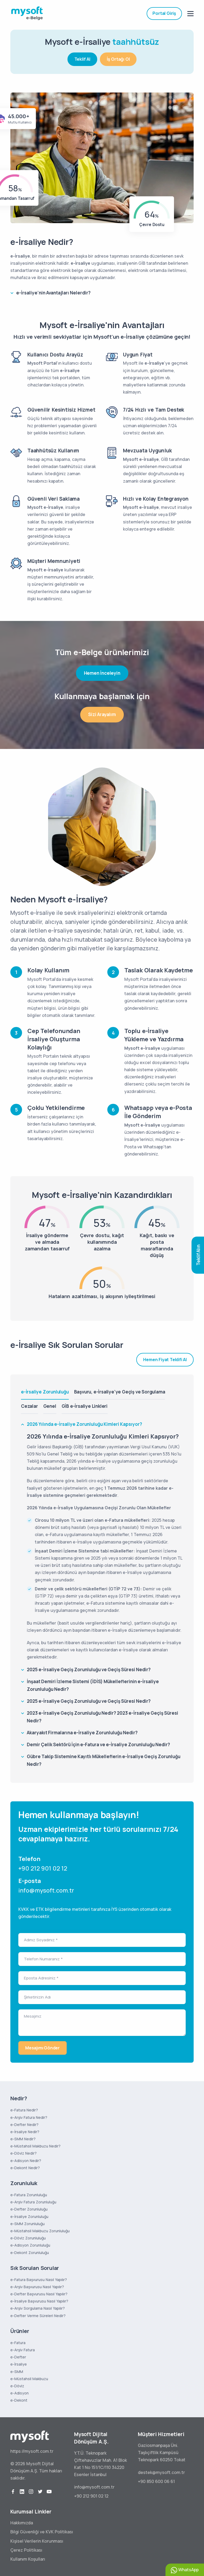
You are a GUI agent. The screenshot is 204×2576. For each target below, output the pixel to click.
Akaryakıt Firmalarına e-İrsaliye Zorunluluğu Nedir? (82, 1733)
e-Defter (18, 2356)
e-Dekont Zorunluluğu (29, 2252)
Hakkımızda (21, 2523)
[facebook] (13, 2491)
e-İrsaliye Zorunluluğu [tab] (45, 1392)
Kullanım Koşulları (27, 2559)
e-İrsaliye (18, 2364)
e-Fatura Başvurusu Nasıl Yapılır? (38, 2279)
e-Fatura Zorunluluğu (28, 2194)
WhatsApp (185, 2570)
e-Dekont (18, 2400)
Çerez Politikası (26, 2550)
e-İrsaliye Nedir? (24, 2131)
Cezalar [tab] (29, 1406)
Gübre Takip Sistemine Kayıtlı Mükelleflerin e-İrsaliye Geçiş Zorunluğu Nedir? (103, 1760)
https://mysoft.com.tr (31, 2451)
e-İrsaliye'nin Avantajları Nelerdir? (53, 293)
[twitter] (40, 2491)
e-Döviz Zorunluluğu (28, 2237)
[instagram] (31, 2491)
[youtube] (49, 2491)
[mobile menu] (190, 13)
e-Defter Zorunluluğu (29, 2209)
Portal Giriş (164, 13)
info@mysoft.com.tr (46, 1890)
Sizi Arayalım (102, 714)
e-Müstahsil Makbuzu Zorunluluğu (40, 2230)
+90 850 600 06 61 (156, 2481)
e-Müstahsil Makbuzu (29, 2378)
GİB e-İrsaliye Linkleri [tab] (85, 1406)
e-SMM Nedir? (23, 2138)
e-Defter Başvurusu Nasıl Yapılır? (38, 2293)
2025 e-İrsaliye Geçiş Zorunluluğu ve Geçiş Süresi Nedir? (89, 1669)
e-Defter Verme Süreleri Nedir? (38, 2315)
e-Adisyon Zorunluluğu (30, 2245)
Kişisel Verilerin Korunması (36, 2541)
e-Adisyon (19, 2393)
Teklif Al (82, 56)
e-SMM (16, 2371)
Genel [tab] (49, 1406)
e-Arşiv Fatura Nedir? (28, 2117)
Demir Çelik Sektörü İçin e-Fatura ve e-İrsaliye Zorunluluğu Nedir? (98, 1744)
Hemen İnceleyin (102, 673)
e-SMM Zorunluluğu (27, 2223)
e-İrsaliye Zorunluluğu (29, 2216)
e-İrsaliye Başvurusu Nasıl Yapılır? (39, 2301)
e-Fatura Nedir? (24, 2109)
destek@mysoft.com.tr (161, 2472)
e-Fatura (18, 2342)
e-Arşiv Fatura (22, 2349)
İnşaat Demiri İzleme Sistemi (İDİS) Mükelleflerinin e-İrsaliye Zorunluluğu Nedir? (93, 1685)
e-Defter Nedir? (24, 2124)
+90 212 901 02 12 (42, 1868)
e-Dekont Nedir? (25, 2167)
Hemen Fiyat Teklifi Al (165, 1359)
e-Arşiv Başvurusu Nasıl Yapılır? (37, 2286)
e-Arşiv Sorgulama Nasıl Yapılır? (37, 2308)
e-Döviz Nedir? (23, 2153)
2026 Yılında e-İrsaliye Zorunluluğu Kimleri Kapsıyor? (84, 1424)
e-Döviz (17, 2385)
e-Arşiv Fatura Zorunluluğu (33, 2201)
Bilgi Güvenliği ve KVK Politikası (41, 2532)
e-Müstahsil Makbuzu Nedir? (35, 2146)
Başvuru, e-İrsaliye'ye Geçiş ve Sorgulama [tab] (119, 1392)
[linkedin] (22, 2491)
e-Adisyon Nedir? (25, 2160)
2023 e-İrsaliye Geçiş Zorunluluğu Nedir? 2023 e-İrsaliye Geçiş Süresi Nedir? (102, 1717)
